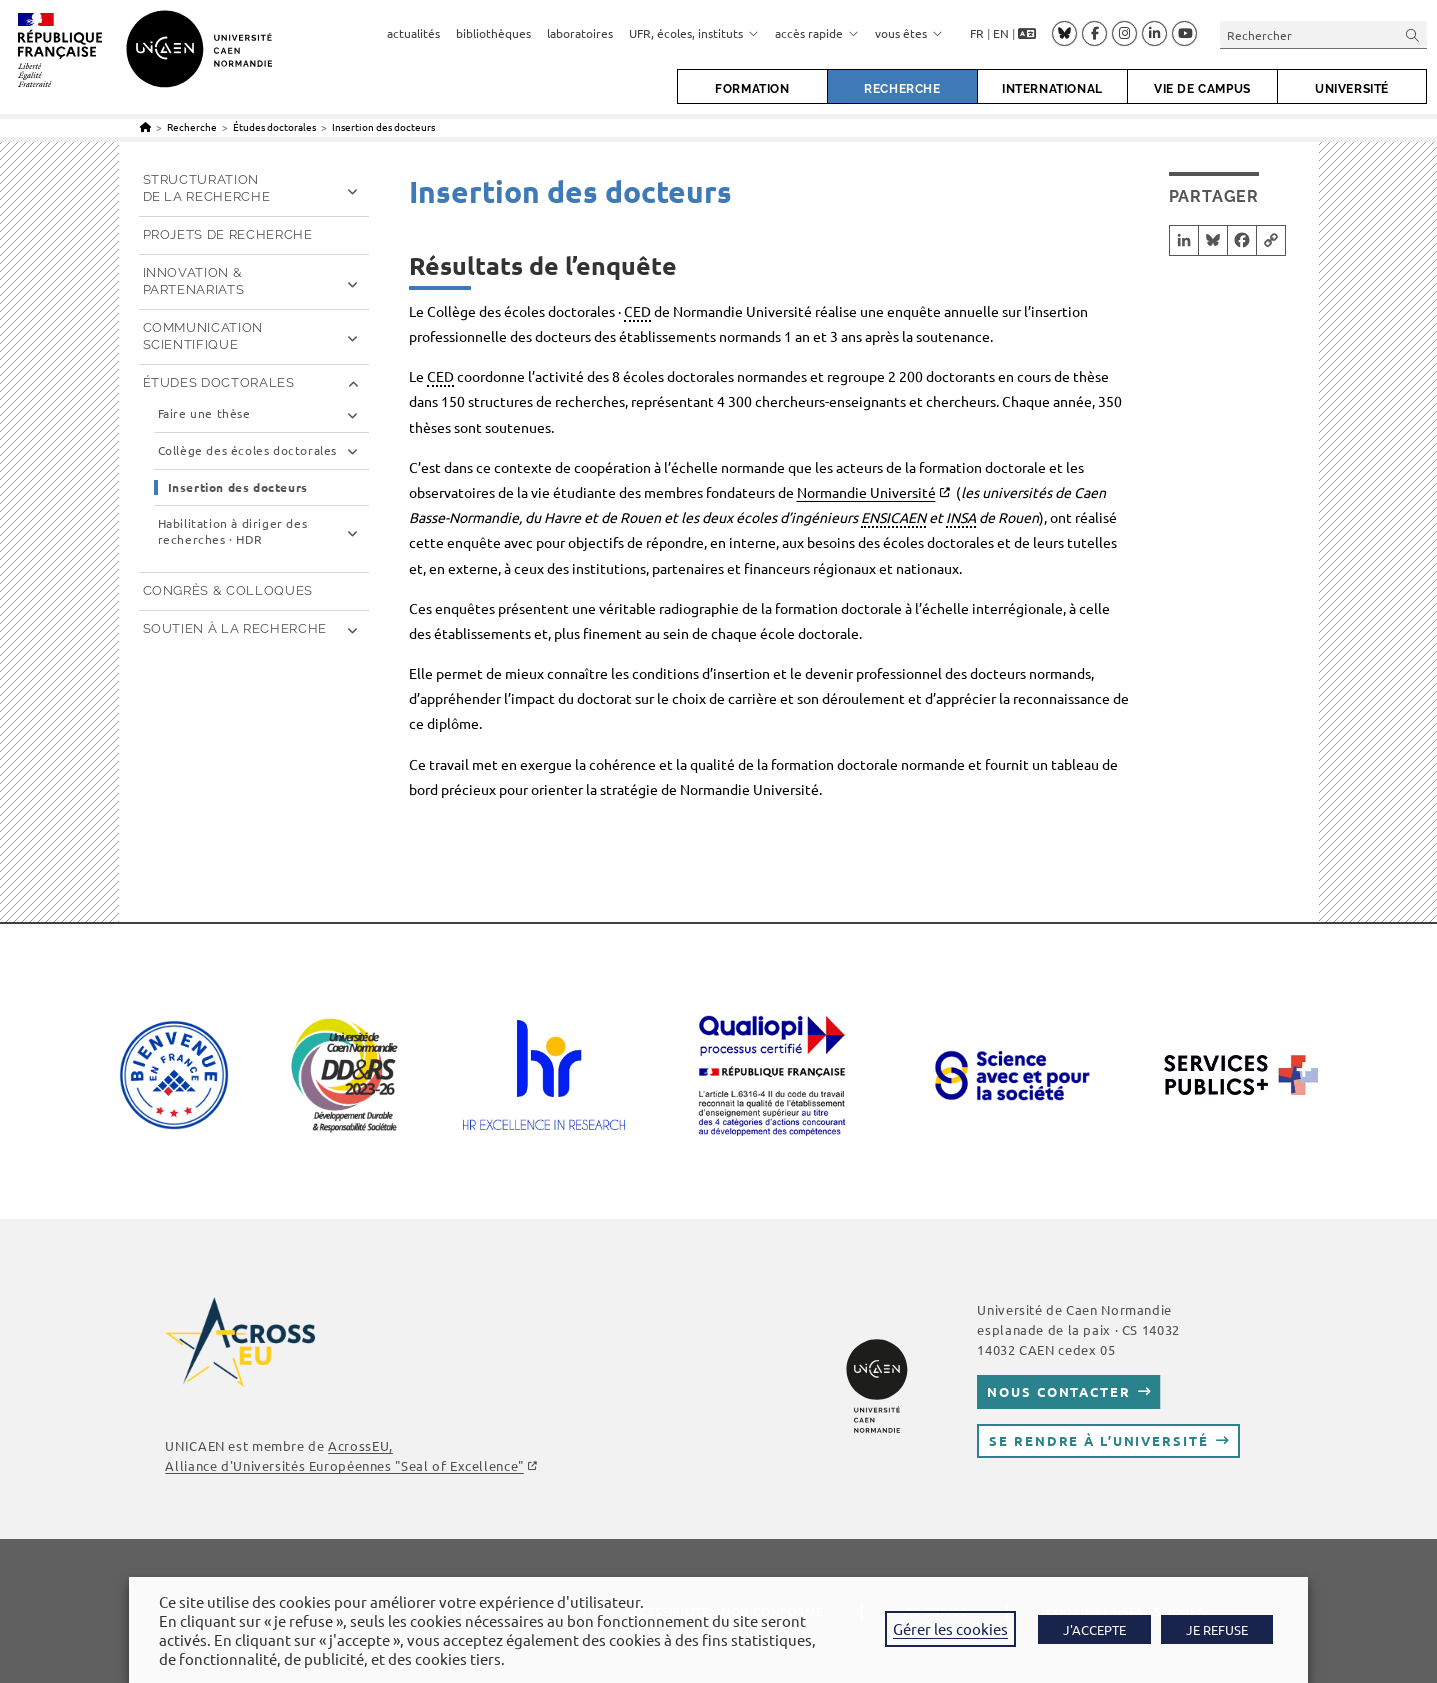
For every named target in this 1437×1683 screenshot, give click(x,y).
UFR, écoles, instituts (694, 33)
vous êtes (909, 33)
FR (977, 33)
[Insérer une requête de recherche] (1323, 34)
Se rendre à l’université (1098, 1440)
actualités (413, 33)
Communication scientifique (203, 336)
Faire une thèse (204, 413)
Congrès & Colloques (228, 590)
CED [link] (637, 311)
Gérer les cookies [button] (950, 1628)
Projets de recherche (228, 234)
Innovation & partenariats (194, 281)
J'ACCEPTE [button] (1094, 1629)
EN (1001, 33)
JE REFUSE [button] (1217, 1629)
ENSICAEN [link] (893, 517)
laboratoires (580, 33)
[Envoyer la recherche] (1413, 34)
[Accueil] (145, 126)
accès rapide (817, 33)
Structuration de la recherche (207, 188)
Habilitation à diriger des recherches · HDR (233, 531)
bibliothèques (493, 33)
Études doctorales (219, 382)
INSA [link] (961, 517)
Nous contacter (1058, 1391)
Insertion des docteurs (383, 126)
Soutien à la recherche (235, 628)
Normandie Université (866, 492)
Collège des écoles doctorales (247, 450)
